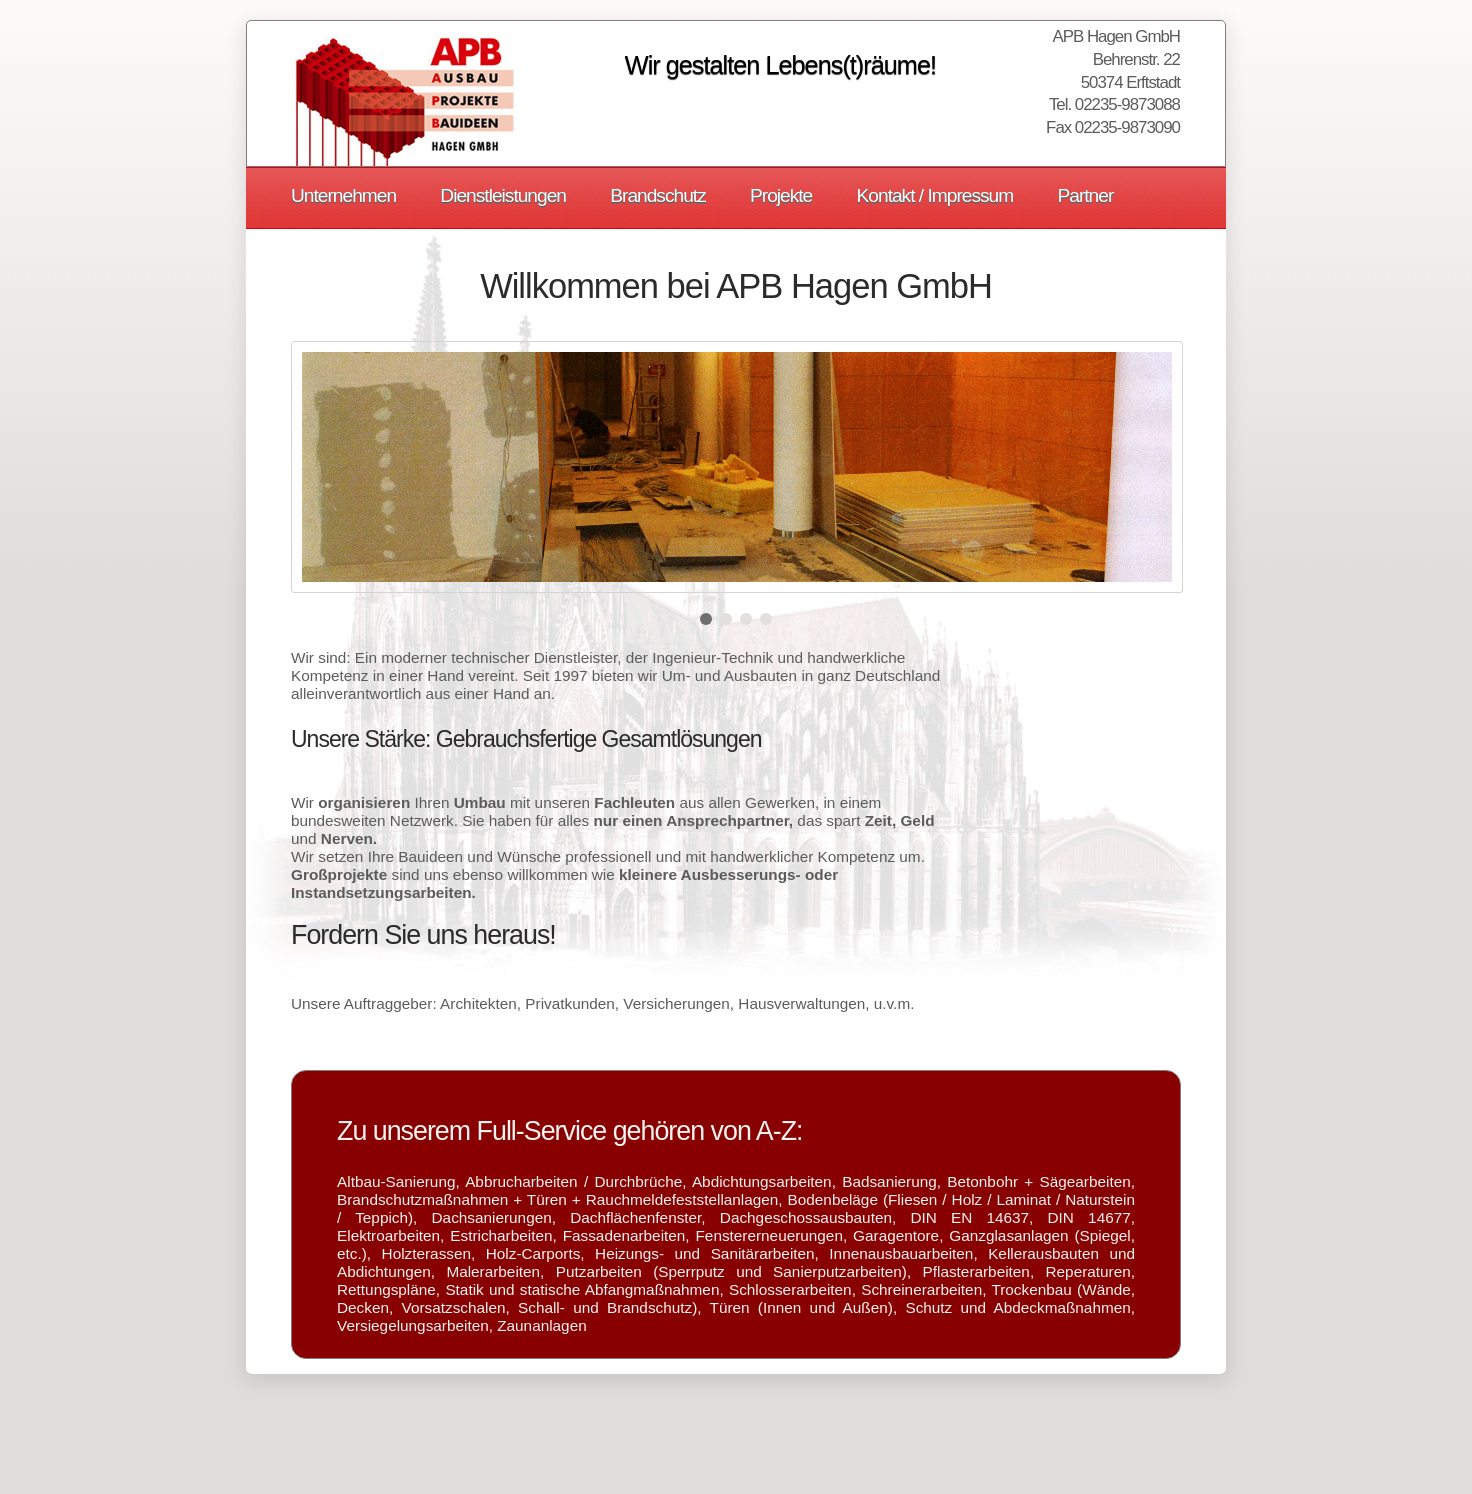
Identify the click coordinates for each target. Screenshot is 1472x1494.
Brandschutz (657, 195)
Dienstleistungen (503, 195)
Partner (1085, 195)
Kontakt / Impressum (935, 195)
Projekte (781, 195)
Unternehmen (343, 195)
